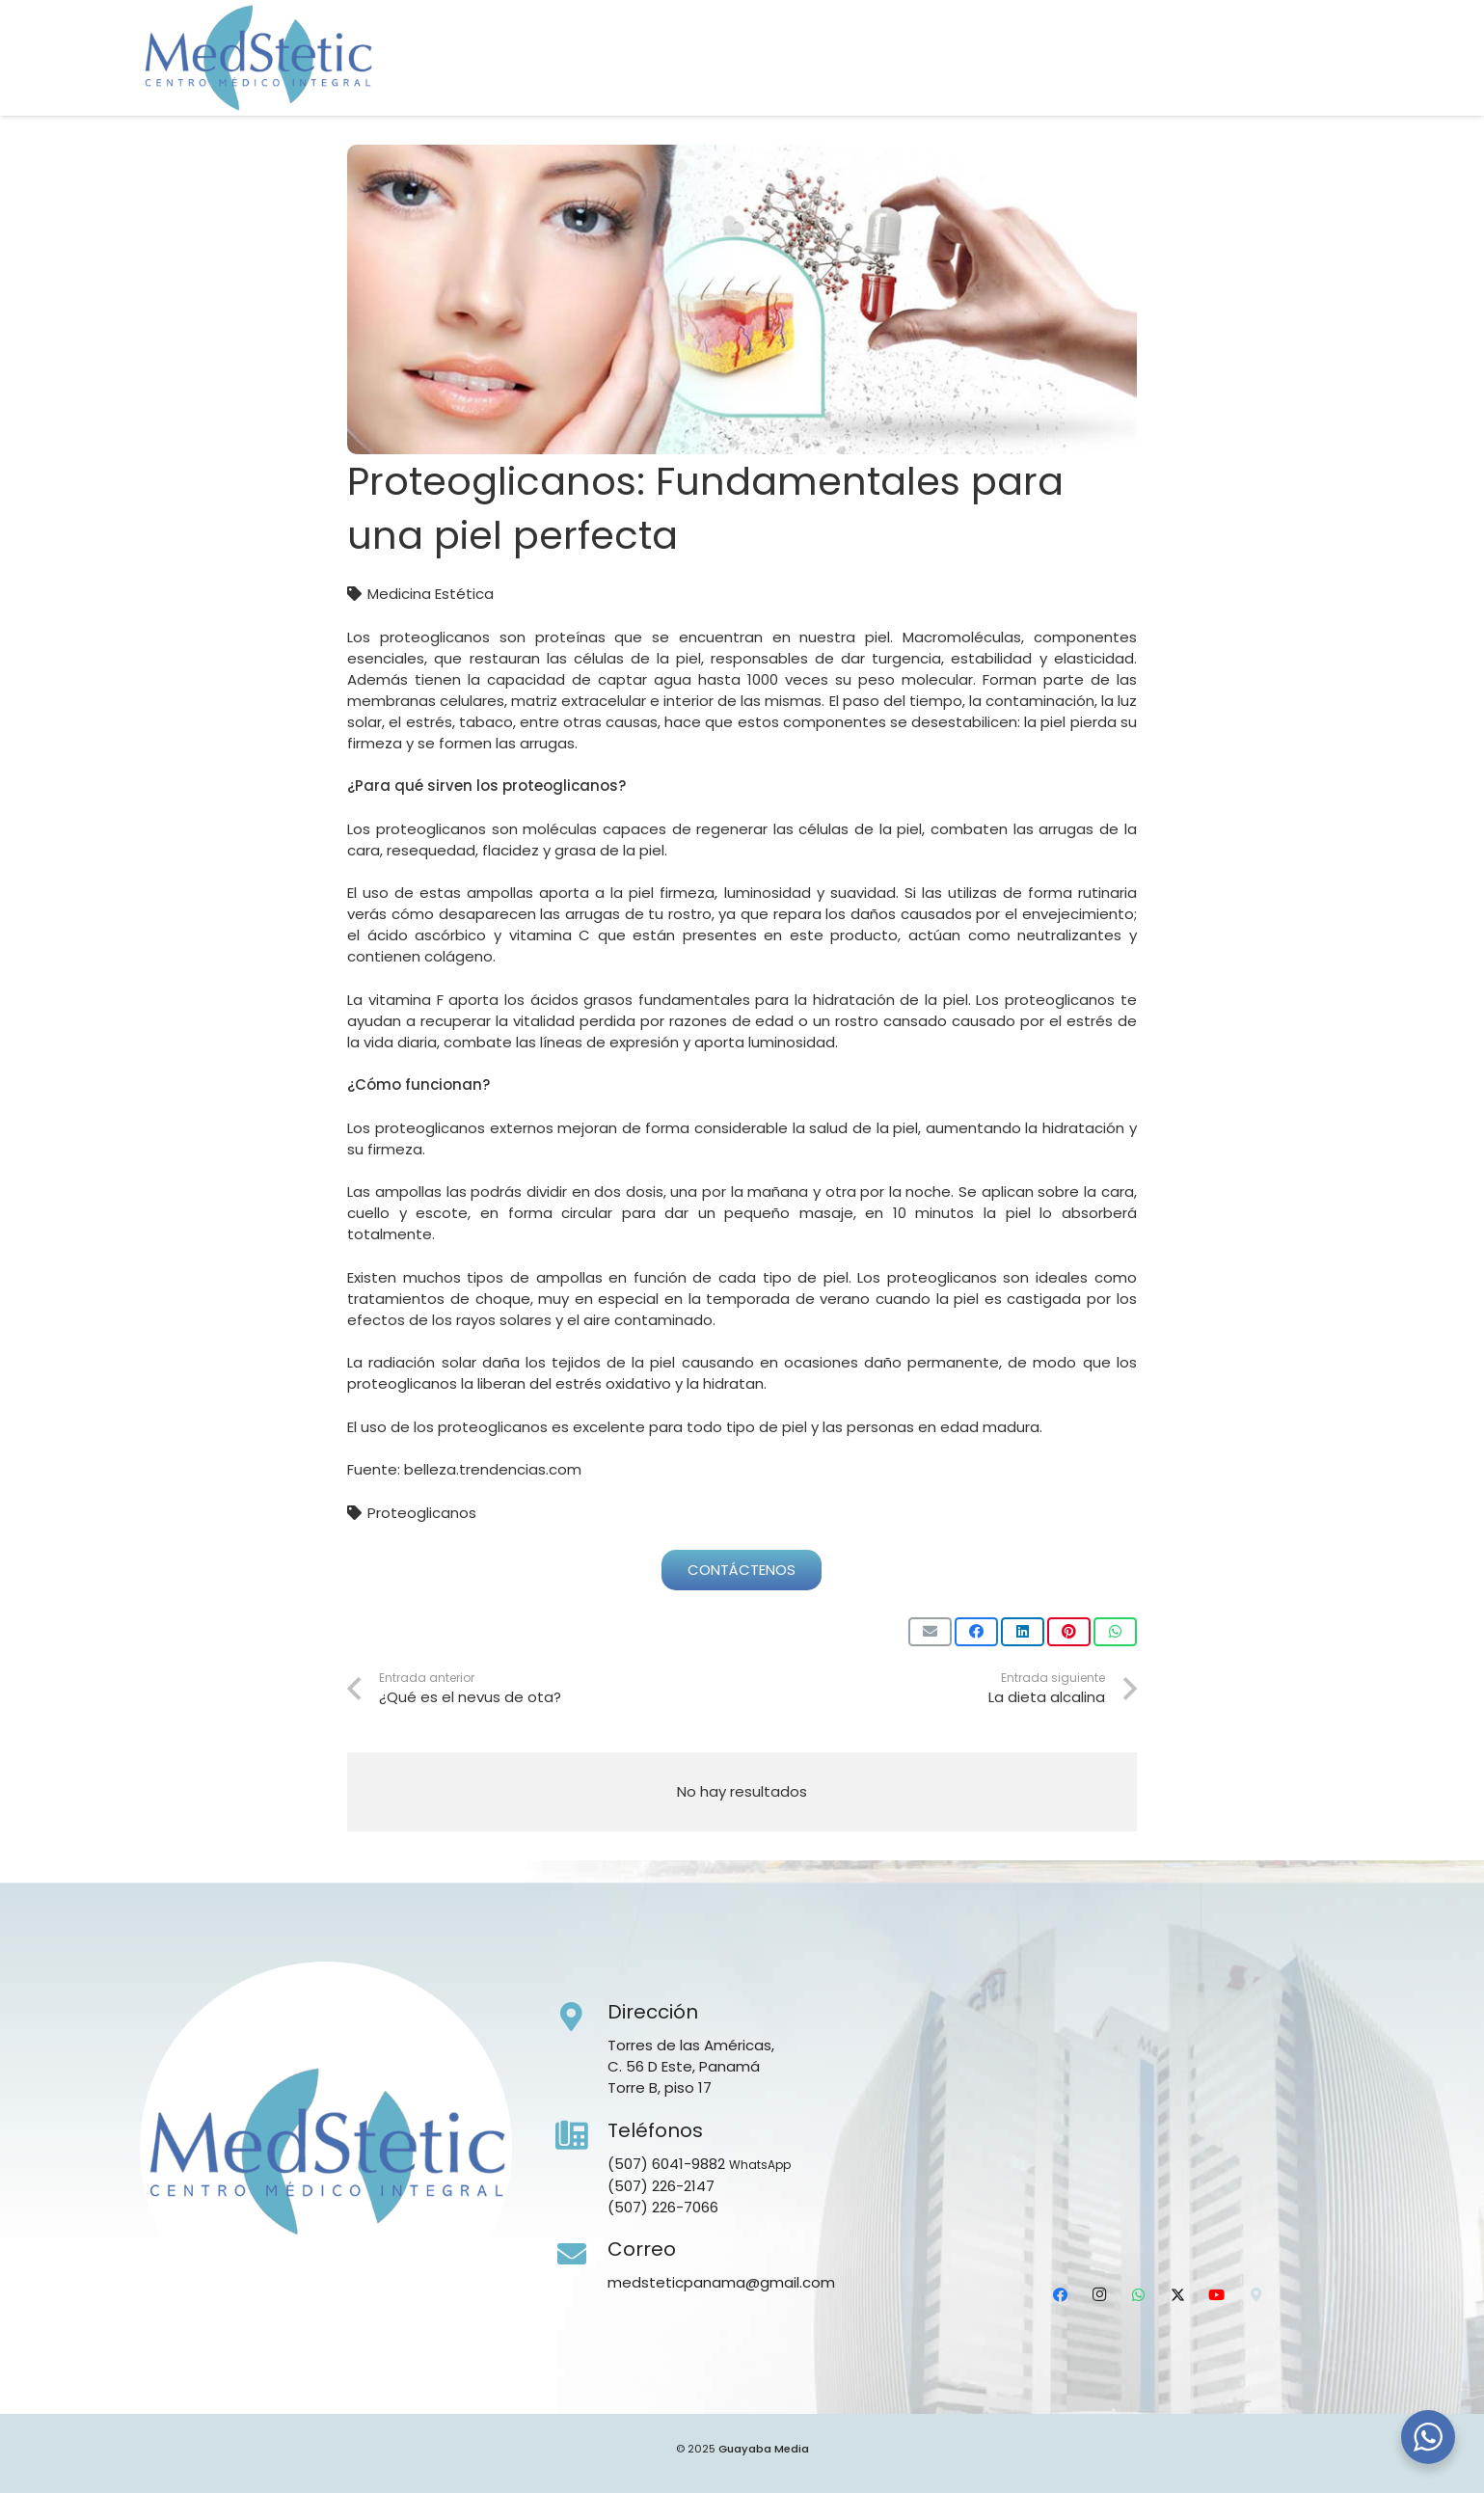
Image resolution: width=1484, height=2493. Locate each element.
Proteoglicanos (421, 1513)
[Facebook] (1137, 82)
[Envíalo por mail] (930, 1631)
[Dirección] (581, 2017)
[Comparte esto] (976, 1631)
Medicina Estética (430, 593)
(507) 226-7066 (662, 2207)
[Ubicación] (1327, 82)
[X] (1250, 82)
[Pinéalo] (1069, 1631)
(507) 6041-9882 (666, 2164)
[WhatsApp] (1213, 82)
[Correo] (581, 2254)
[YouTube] (1289, 82)
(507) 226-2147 (661, 2186)
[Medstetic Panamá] (257, 58)
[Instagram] (1174, 82)
